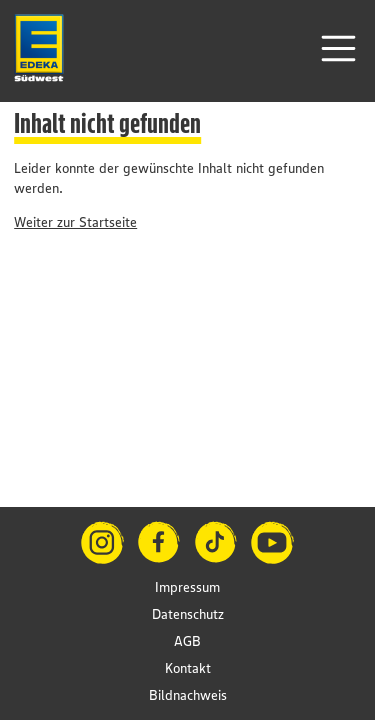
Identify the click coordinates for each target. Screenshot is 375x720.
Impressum (187, 587)
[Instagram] (102, 542)
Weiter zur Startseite (75, 222)
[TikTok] (216, 542)
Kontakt (188, 668)
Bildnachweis (188, 695)
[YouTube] (272, 542)
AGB (187, 641)
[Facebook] (159, 542)
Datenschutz (188, 614)
